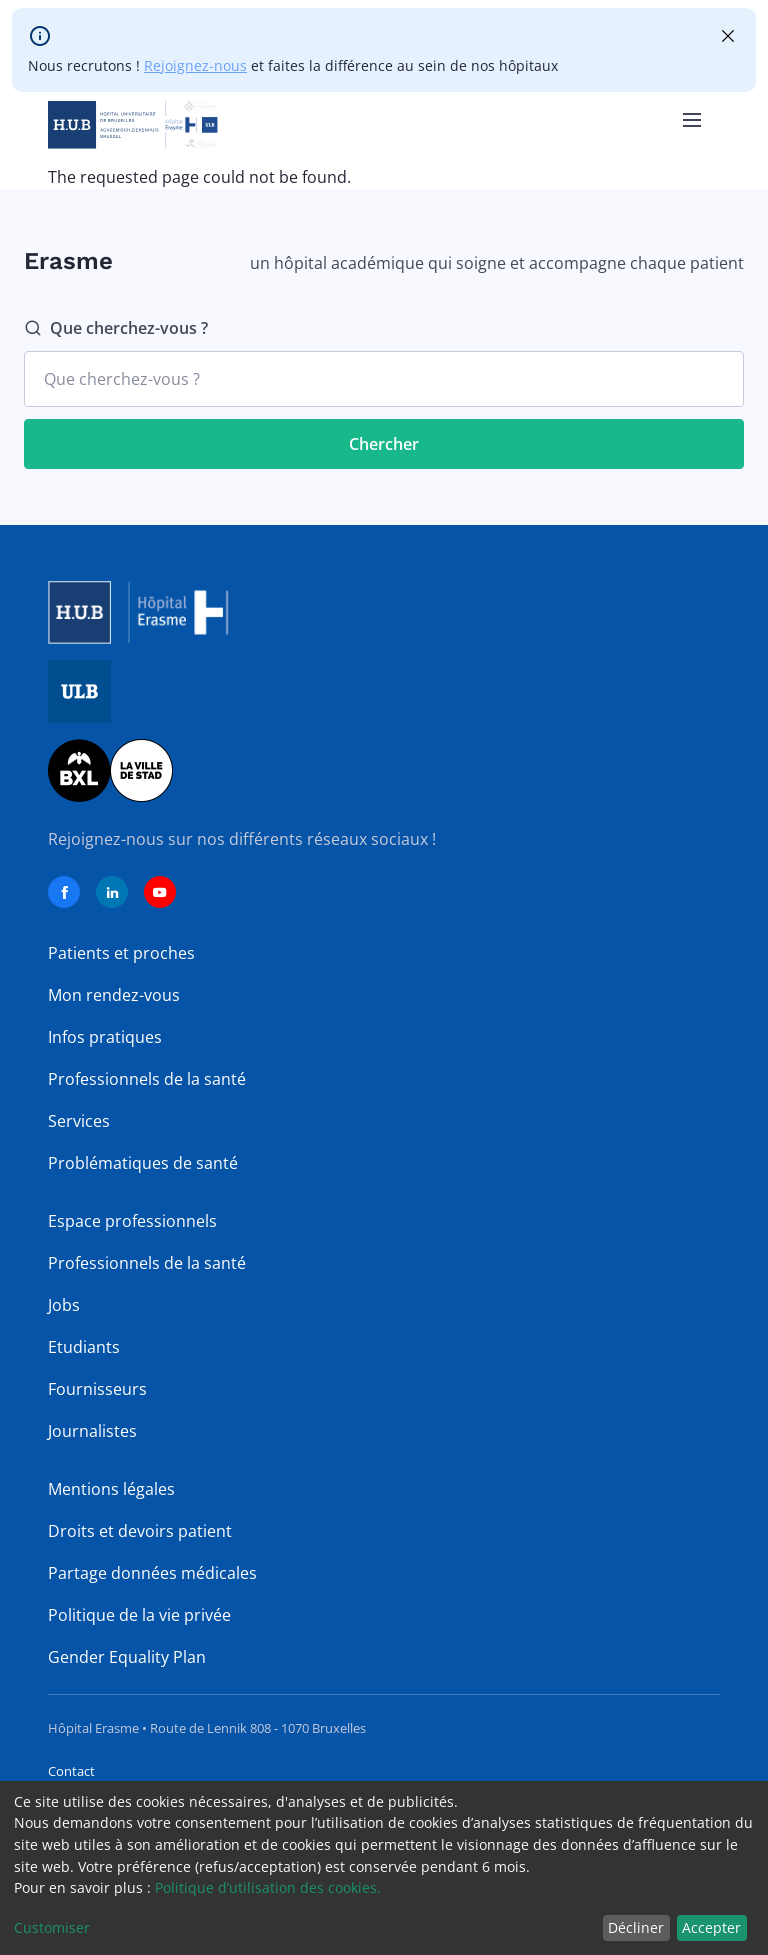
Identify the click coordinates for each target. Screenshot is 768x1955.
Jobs (64, 1305)
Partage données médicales (152, 1573)
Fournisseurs (97, 1389)
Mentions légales (111, 1489)
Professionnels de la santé (147, 1079)
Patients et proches (121, 953)
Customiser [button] (52, 1927)
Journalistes (92, 1431)
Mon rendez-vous (114, 995)
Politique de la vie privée (139, 1615)
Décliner (636, 1927)
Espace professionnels (132, 1221)
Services (79, 1121)
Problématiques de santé (143, 1163)
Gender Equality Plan (127, 1657)
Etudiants (84, 1347)
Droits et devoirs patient (140, 1531)
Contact (71, 1771)
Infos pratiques (105, 1037)
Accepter (711, 1927)
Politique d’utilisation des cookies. (268, 1887)
